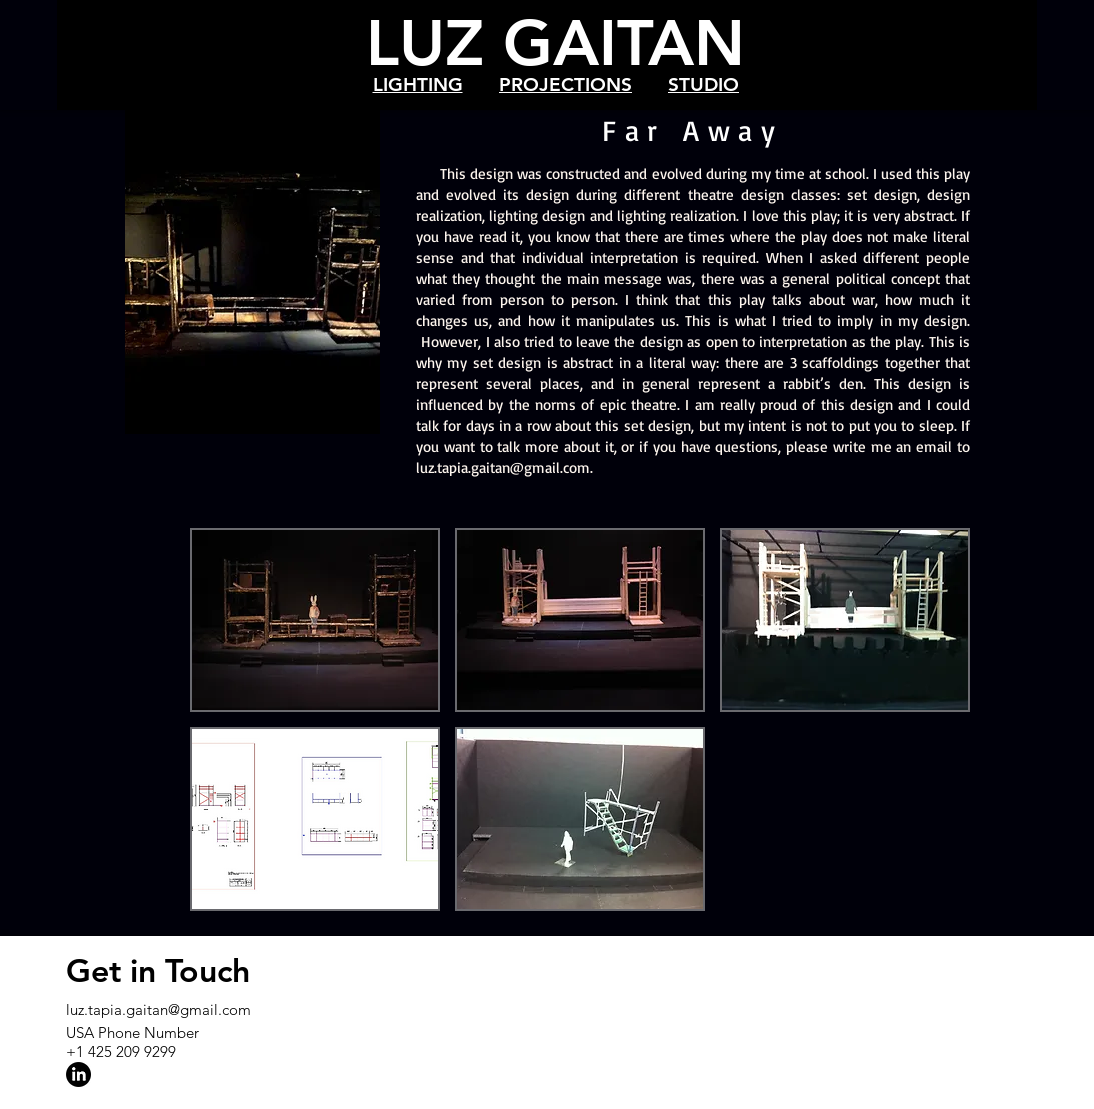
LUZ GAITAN (555, 42)
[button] (315, 620)
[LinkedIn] (78, 1074)
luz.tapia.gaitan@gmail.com (503, 467)
